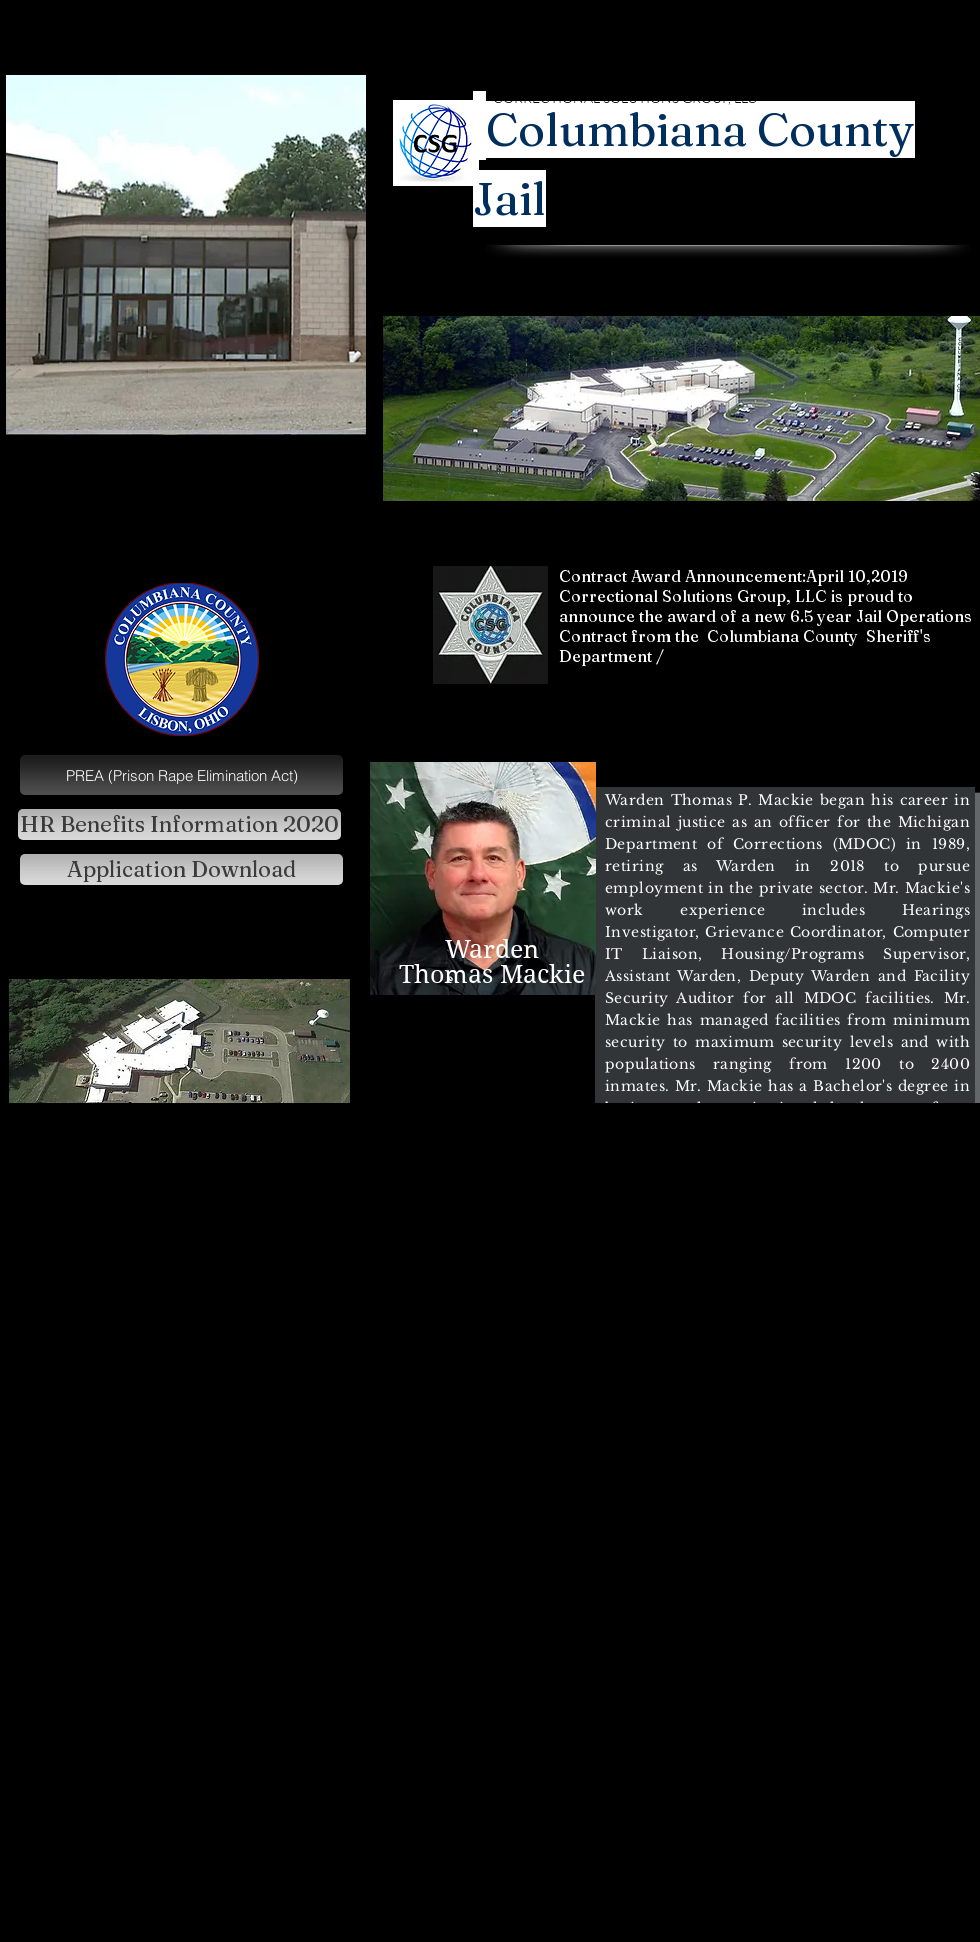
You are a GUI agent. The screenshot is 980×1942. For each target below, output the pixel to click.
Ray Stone (762, 295)
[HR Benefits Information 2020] (179, 824)
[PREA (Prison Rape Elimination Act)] (181, 775)
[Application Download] (181, 869)
